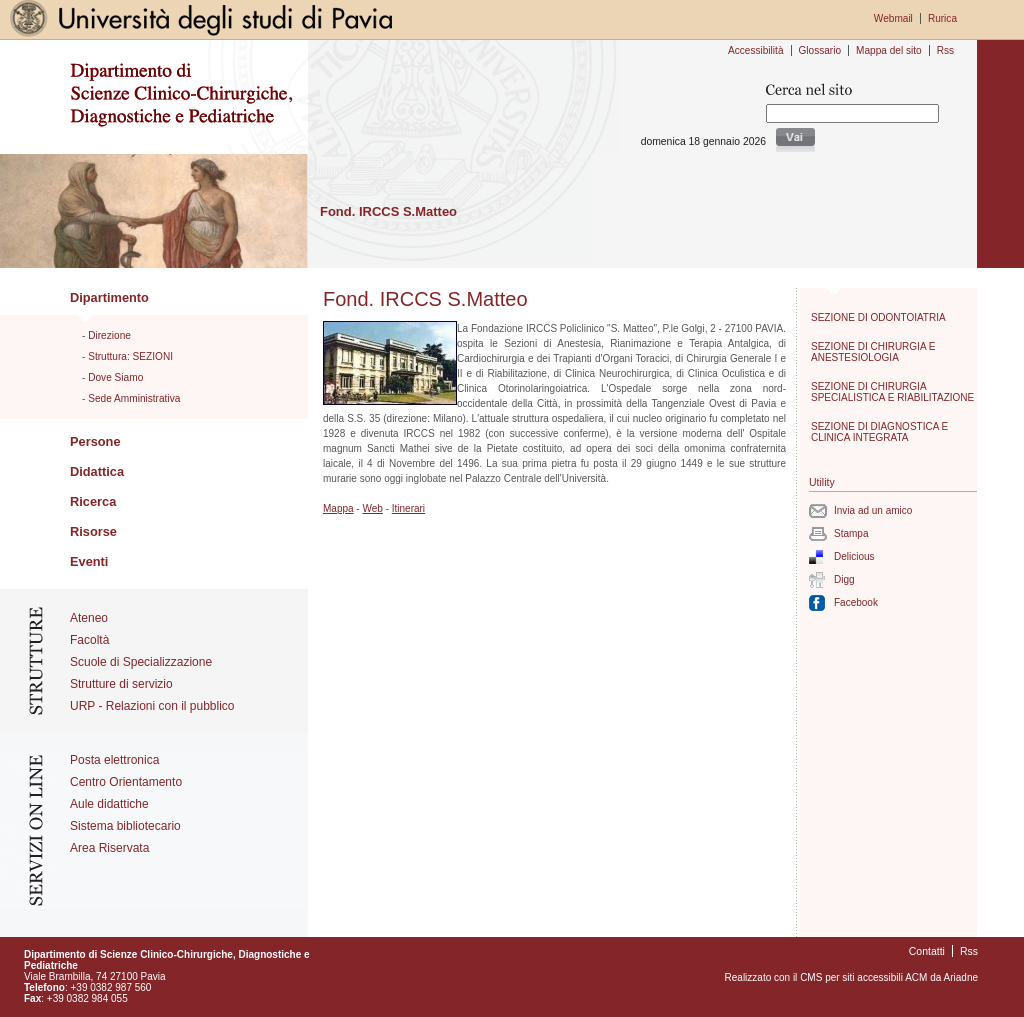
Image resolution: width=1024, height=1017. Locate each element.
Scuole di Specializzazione (141, 662)
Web (372, 508)
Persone (95, 441)
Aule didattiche (109, 804)
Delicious (854, 556)
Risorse (93, 531)
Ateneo (89, 618)
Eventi (89, 561)
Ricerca (93, 501)
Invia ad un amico (873, 510)
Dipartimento (109, 297)
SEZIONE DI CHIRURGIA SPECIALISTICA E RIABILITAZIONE (892, 392)
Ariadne (961, 977)
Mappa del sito (889, 50)
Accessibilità (755, 50)
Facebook (856, 602)
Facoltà (89, 640)
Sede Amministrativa (134, 398)
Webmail (893, 18)
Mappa (338, 508)
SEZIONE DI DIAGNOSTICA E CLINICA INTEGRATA (879, 432)
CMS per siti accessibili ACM (863, 977)
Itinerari (408, 508)
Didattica (97, 471)
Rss (945, 50)
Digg (844, 579)
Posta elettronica (114, 760)
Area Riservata (109, 848)
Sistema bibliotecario (125, 826)
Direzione (109, 335)
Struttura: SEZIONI (130, 356)
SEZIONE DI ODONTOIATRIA (878, 317)
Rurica (942, 18)
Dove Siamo (115, 377)
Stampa (851, 533)
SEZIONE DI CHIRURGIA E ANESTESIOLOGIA (873, 352)
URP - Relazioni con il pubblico (152, 706)
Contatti (927, 951)
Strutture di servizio (121, 684)
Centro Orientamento (126, 782)
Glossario (820, 50)
